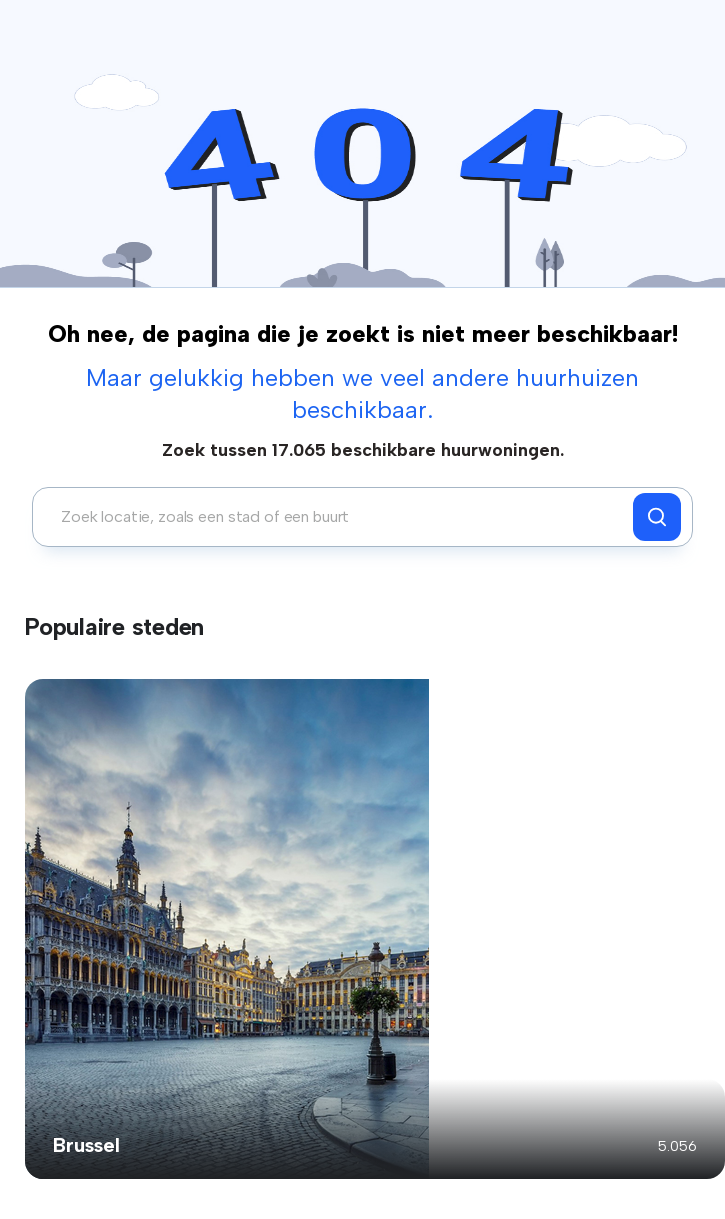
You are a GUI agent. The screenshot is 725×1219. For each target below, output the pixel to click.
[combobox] (338, 517)
